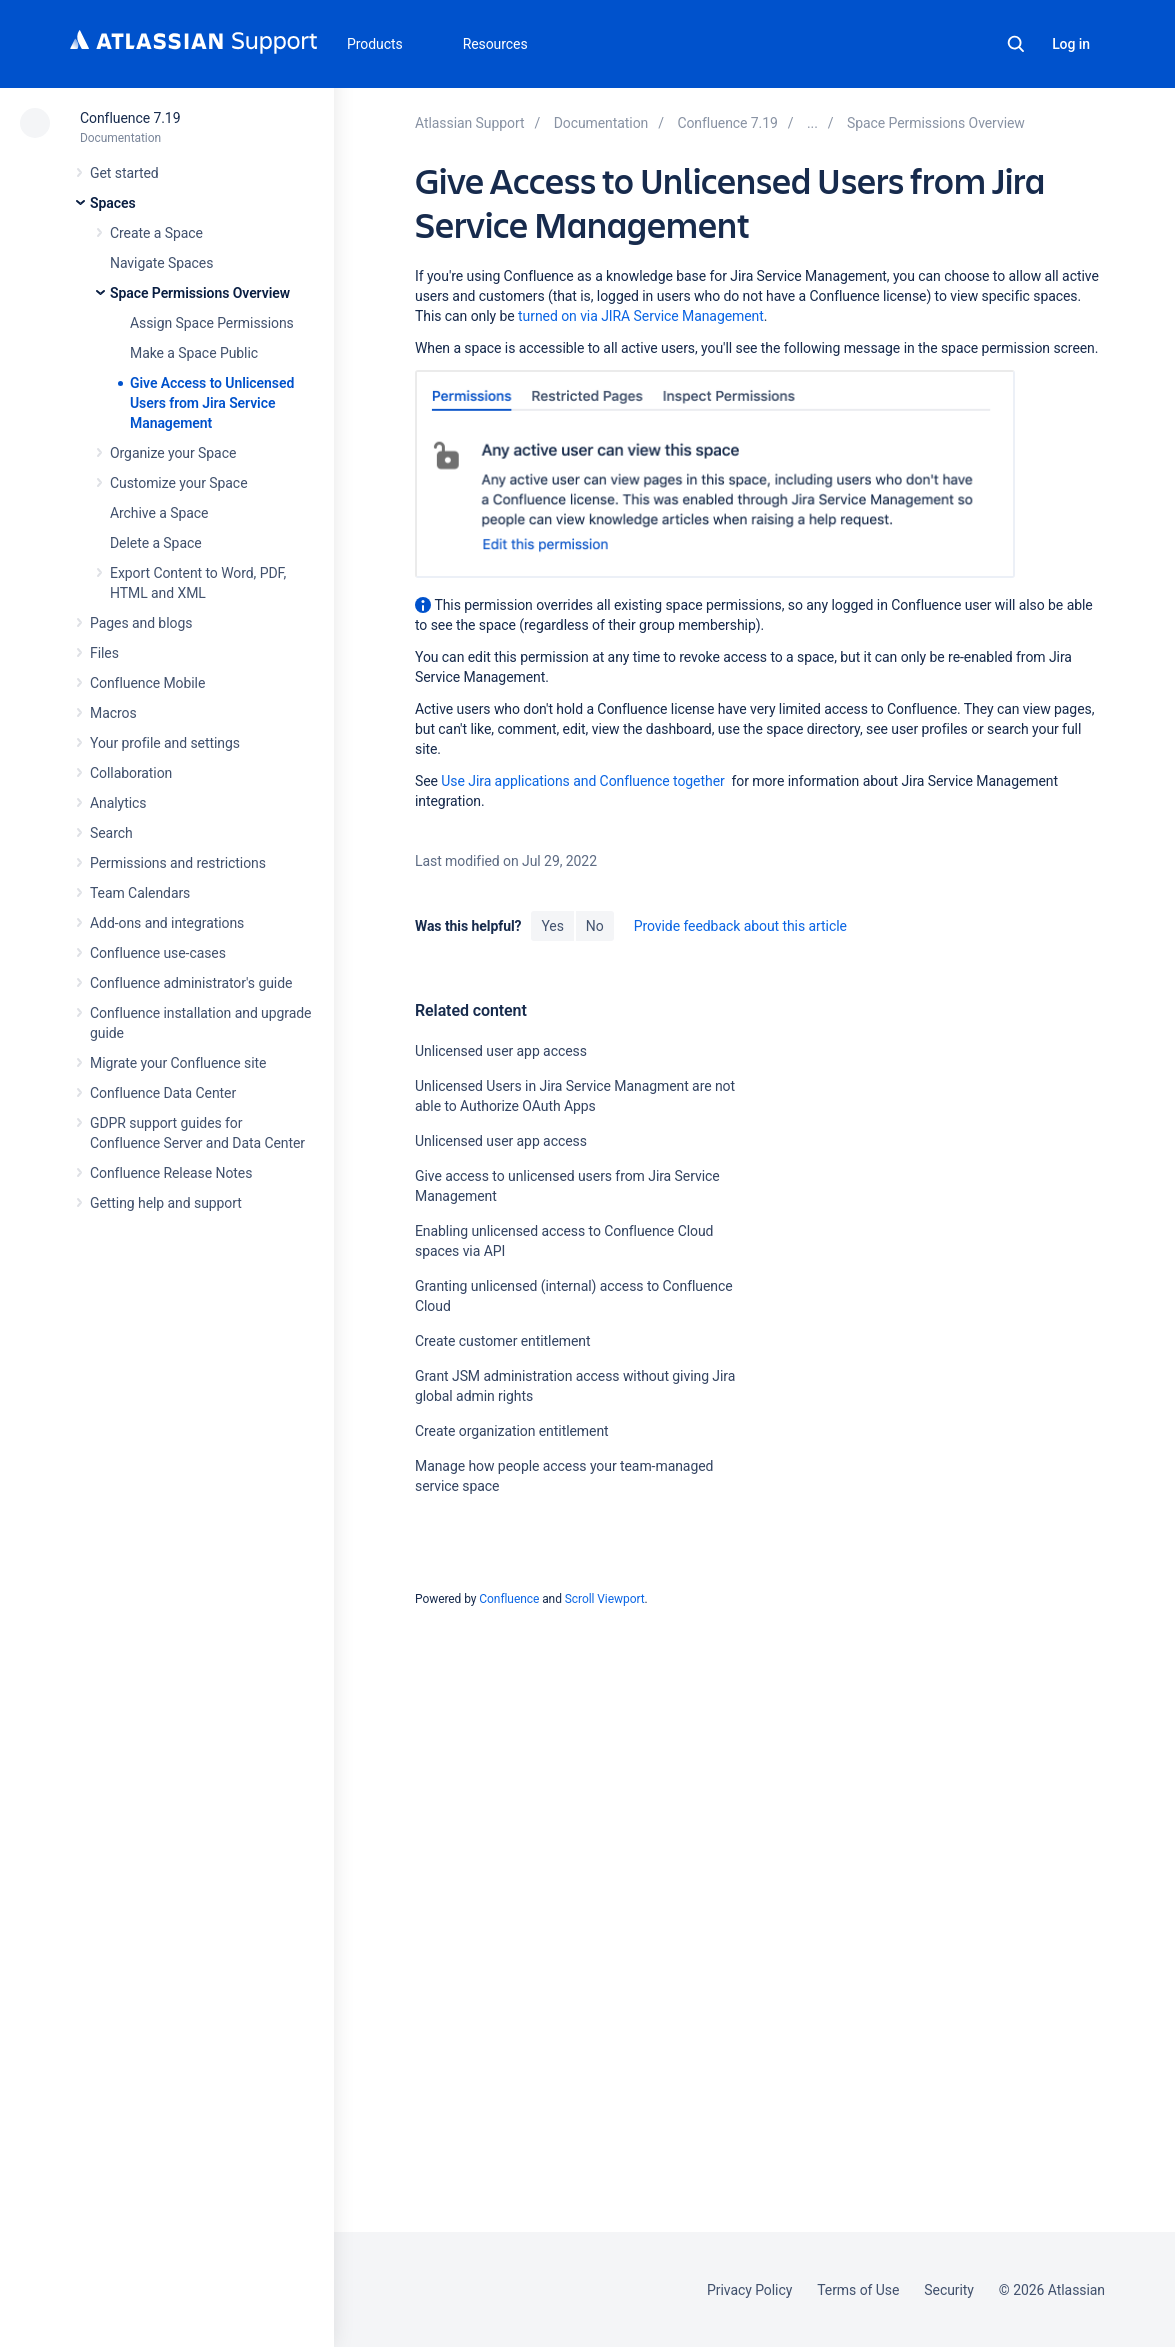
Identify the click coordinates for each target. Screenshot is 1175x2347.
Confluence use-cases (158, 953)
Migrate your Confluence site (178, 1063)
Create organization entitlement (512, 1431)
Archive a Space (159, 513)
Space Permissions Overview (200, 293)
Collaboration (131, 773)
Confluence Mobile (147, 683)
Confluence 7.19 (130, 118)
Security (949, 2290)
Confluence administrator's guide (191, 983)
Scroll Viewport (605, 1599)
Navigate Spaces (161, 263)
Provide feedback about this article (740, 926)
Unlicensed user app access (501, 1051)
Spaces (113, 203)
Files (104, 653)
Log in (1071, 44)
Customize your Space (178, 483)
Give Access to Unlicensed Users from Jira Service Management (212, 403)
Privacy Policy (749, 2290)
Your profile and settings (165, 743)
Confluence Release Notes (171, 1173)
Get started (124, 173)
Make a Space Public (194, 353)
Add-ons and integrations (167, 923)
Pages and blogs (141, 623)
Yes (552, 926)
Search (1016, 44)
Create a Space (156, 233)
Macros (113, 713)
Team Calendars (140, 893)
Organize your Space (173, 453)
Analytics (118, 803)
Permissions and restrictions (178, 863)
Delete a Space (156, 543)
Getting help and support (166, 1203)
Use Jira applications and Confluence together (582, 781)
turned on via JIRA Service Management (641, 316)
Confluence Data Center (163, 1093)
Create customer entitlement (503, 1341)
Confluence (509, 1599)
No (595, 926)
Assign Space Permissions (212, 323)
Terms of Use (858, 2290)
